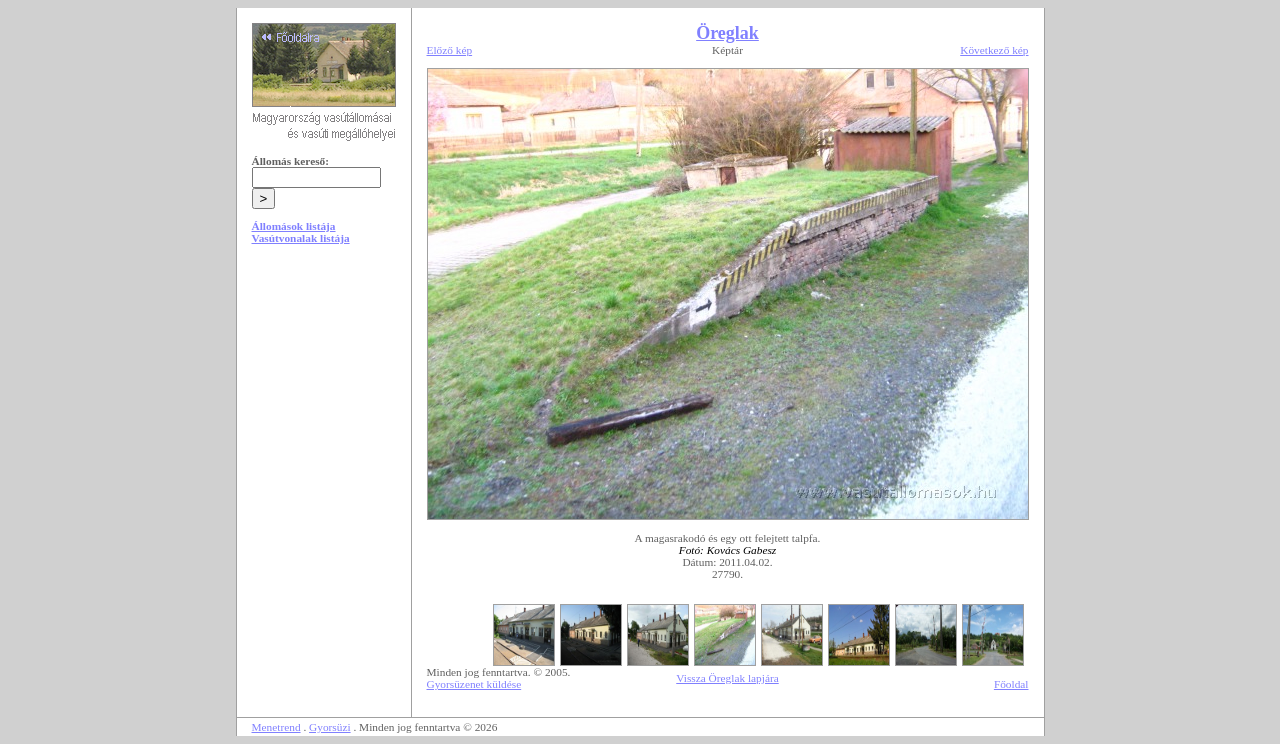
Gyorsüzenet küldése (474, 684)
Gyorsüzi (330, 727)
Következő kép (994, 50)
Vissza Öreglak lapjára (727, 678)
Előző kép (450, 50)
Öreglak (727, 33)
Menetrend (276, 727)
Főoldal (1011, 684)
